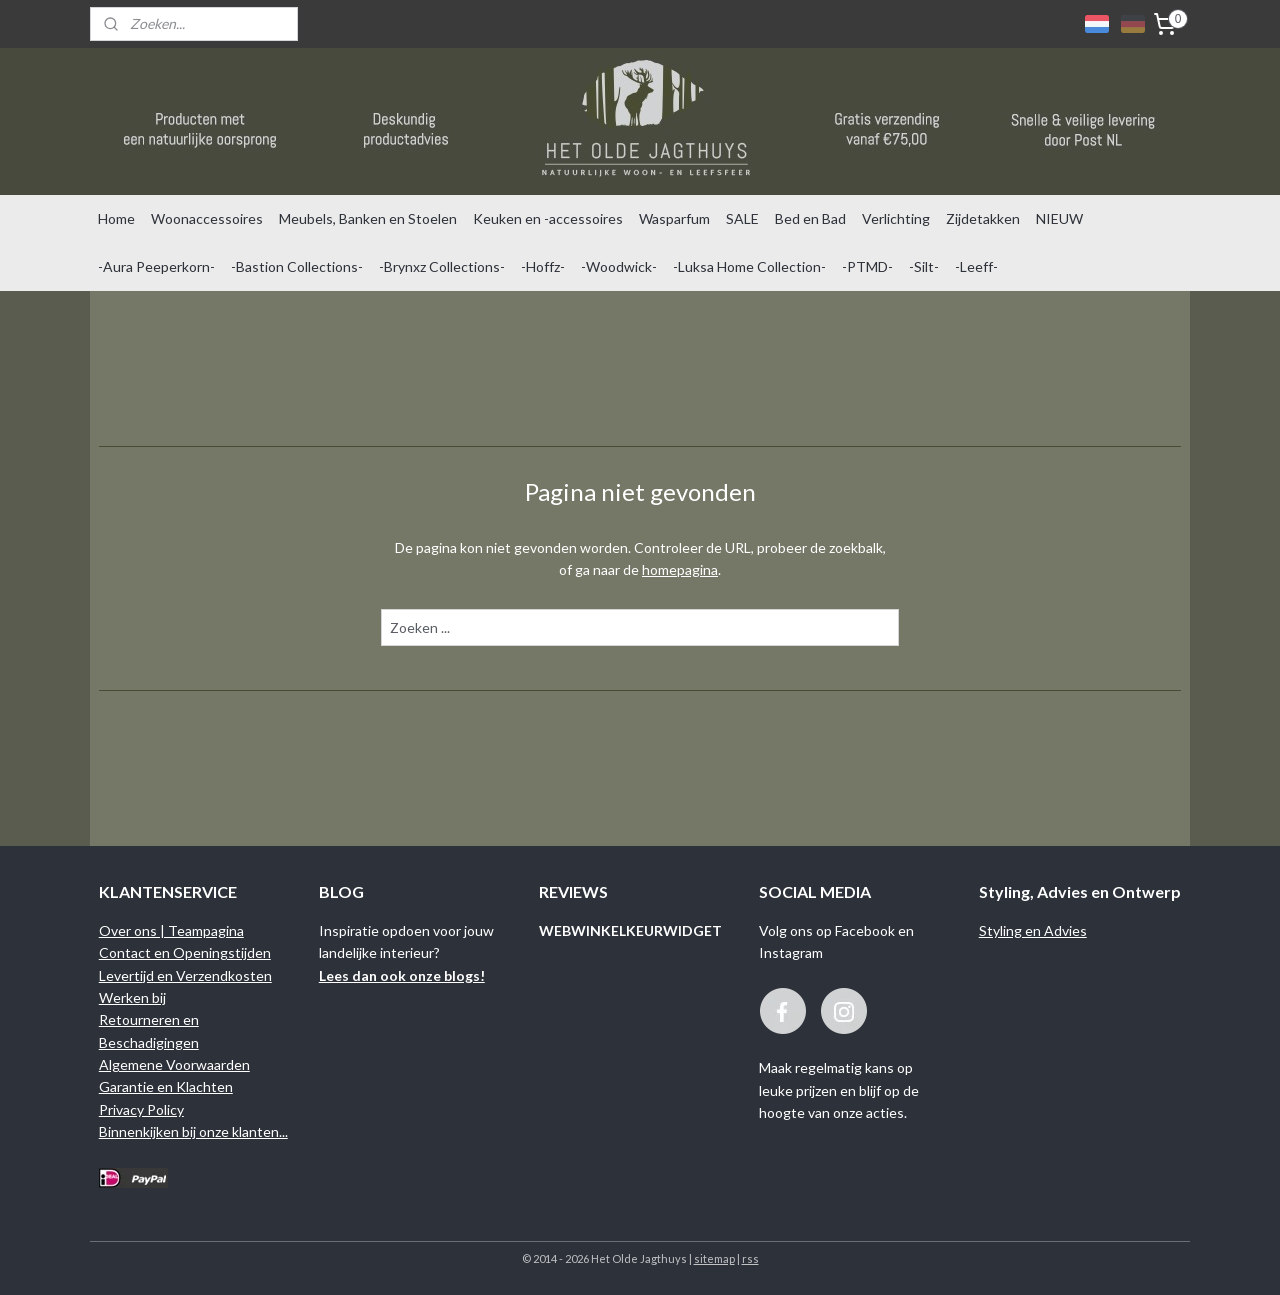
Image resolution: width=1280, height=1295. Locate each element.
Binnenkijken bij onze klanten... (193, 1131)
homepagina (680, 569)
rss (750, 1258)
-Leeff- (976, 266)
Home (116, 218)
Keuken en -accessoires (548, 218)
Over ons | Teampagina (171, 930)
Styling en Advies (1033, 930)
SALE (742, 218)
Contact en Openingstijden (185, 952)
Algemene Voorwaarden (174, 1064)
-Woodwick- (619, 266)
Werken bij (132, 997)
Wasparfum (674, 218)
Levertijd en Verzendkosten (185, 975)
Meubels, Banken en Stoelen (368, 218)
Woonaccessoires (207, 218)
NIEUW (1059, 218)
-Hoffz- (543, 266)
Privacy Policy (141, 1109)
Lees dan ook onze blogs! (402, 975)
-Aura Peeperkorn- (156, 266)
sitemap (714, 1258)
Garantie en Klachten (166, 1086)
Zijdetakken (983, 218)
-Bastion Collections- (297, 266)
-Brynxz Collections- (442, 266)
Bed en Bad (810, 218)
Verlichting (896, 218)
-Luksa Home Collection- (749, 266)
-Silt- (924, 266)
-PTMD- (867, 266)
